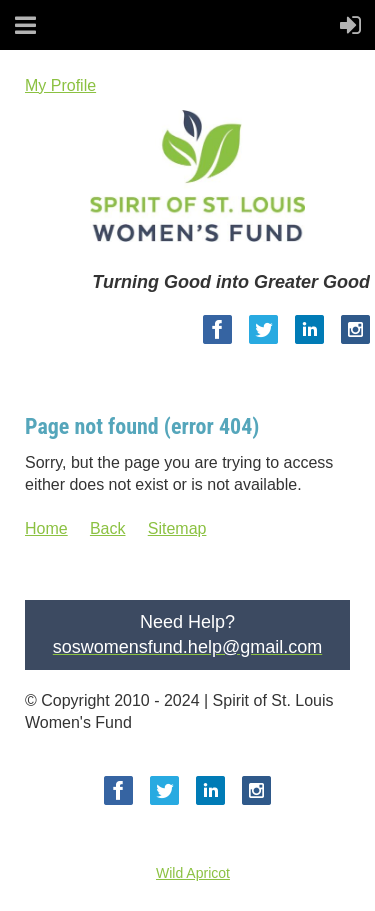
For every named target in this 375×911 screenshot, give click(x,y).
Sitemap (177, 528)
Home (46, 528)
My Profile (60, 85)
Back (108, 528)
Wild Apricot (193, 873)
